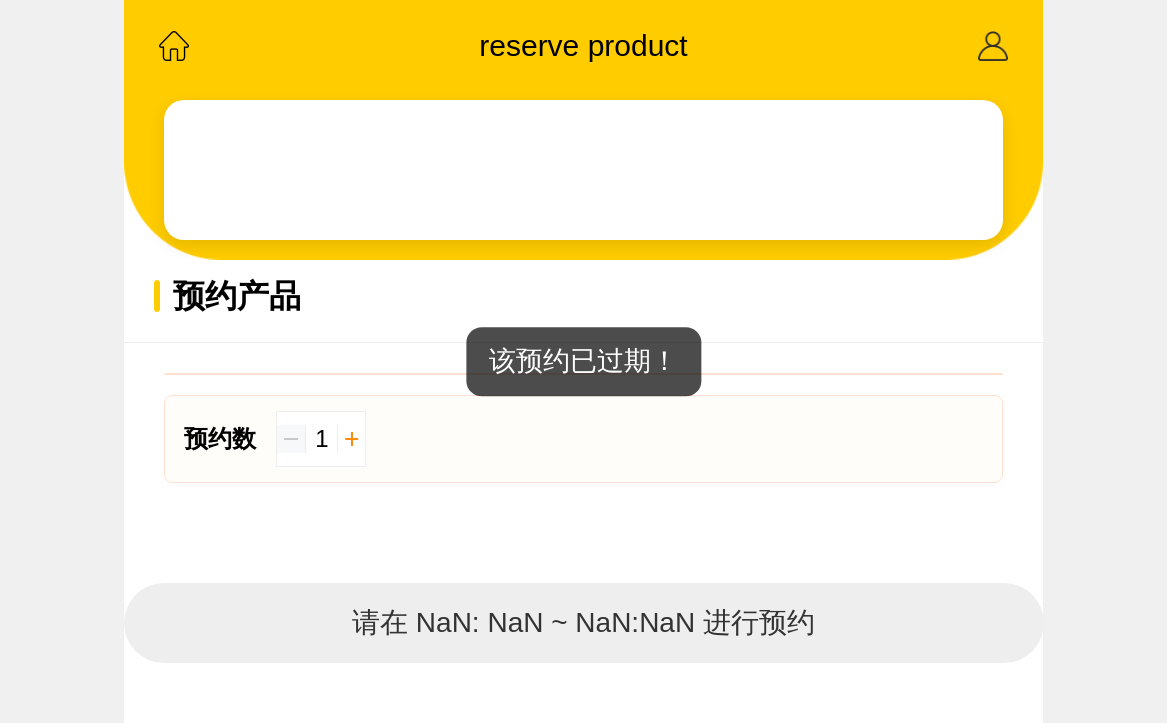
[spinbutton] (321, 439)
